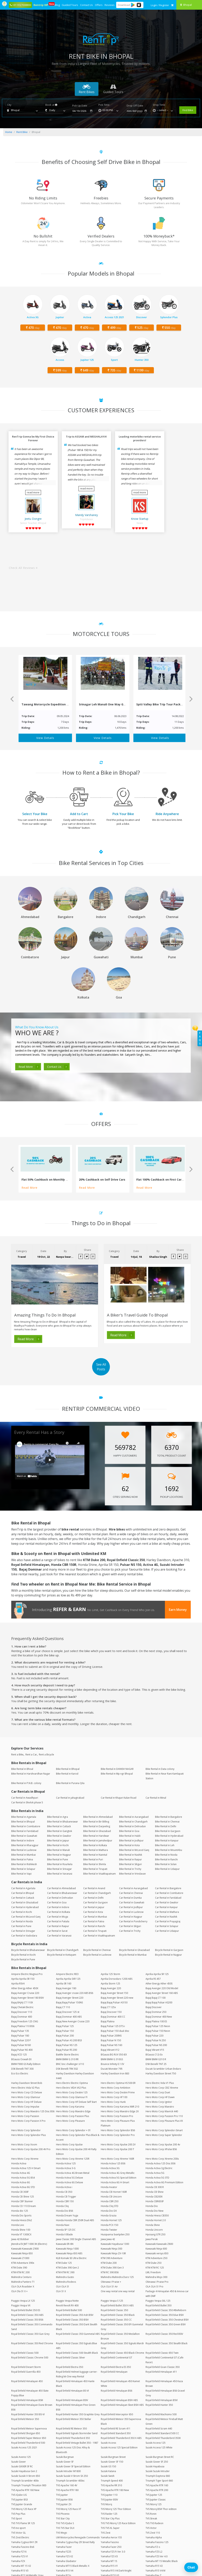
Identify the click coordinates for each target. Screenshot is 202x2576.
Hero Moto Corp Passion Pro (117, 2129)
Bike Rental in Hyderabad (169, 1849)
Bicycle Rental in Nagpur (168, 1968)
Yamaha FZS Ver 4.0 (156, 2570)
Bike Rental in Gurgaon (167, 1844)
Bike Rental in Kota (129, 1859)
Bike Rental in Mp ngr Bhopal (117, 1787)
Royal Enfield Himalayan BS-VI (72, 2404)
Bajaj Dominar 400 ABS (69, 2030)
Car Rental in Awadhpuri (24, 1811)
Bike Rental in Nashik (130, 1868)
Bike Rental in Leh (164, 1859)
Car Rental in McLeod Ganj (25, 1930)
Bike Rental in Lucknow (23, 1863)
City (9, 105)
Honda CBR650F (155, 2215)
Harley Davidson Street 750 (161, 2087)
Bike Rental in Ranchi (166, 1873)
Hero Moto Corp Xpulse (69, 2158)
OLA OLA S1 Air (109, 2300)
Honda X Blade (64, 2248)
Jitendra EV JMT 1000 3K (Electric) (29, 2257)
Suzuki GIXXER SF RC (22, 2480)
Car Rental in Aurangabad (133, 1901)
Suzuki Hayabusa (155, 2480)
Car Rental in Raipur (58, 1939)
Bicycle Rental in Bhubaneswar (28, 1963)
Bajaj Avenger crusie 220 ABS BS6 (74, 2006)
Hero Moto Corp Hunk (113, 2115)
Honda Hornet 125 (111, 2234)
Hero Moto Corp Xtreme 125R (72, 2172)
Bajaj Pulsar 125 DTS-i (113, 2039)
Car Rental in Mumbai (95, 1930)
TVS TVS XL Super (110, 2541)
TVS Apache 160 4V (66, 2499)
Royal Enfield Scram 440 (159, 2442)
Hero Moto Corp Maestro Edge (73, 2125)
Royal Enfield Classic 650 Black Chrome (122, 2366)
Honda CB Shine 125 (22, 2210)
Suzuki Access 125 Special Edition (119, 2461)
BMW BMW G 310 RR (67, 2073)
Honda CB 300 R (155, 2200)
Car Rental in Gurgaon (95, 1916)
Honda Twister (109, 2243)
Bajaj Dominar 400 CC (113, 2030)
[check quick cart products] (172, 5)
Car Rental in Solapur (166, 1939)
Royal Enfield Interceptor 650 (117, 2428)
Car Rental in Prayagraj (167, 1934)
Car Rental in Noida (22, 1934)
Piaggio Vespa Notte (67, 2314)
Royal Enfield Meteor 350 (25, 2432)
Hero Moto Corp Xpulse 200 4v (163, 2158)
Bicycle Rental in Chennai (97, 1963)
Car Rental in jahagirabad (70, 1811)
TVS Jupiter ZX (63, 2518)
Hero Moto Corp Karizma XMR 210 (120, 2120)
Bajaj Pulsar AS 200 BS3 (69, 2054)
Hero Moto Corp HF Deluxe (26, 2115)
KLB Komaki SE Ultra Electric (71, 2271)
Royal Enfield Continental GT (116, 2371)
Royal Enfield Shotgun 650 (25, 2447)
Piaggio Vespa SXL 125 (158, 2314)
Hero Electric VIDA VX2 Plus (71, 2101)
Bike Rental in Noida (166, 1868)
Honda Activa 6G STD (23, 2200)
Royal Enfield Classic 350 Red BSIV (164, 2347)
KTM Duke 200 (109, 2276)
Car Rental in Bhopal (22, 1906)
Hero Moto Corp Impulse (25, 2120)
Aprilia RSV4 (17, 1997)
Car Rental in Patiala (58, 1934)
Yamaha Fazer (64, 2560)
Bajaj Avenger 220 (111, 2002)
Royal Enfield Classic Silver (70, 2371)
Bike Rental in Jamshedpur (97, 1854)
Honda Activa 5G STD (157, 2191)
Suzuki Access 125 (156, 2456)
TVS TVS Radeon (154, 2537)
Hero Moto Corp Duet (158, 2106)
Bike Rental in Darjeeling (96, 1840)
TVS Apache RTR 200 (157, 2503)
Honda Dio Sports (21, 2229)
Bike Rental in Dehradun (132, 1840)
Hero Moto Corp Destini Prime (118, 2106)
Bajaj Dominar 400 (21, 2030)
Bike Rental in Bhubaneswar (62, 1835)
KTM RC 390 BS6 (110, 2286)
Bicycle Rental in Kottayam (61, 1968)
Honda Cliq (62, 2219)
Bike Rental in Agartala (23, 1830)
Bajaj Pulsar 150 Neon (158, 2044)
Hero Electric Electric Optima (72, 2096)
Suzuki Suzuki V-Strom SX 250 (72, 2489)
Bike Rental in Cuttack (59, 1840)
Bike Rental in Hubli (129, 1849)
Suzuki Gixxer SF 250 (157, 2475)
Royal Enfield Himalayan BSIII (27, 2413)
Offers (99, 5)
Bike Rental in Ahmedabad (98, 1830)
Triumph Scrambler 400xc (70, 2494)
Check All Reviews (22, 581)
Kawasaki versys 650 (157, 2267)
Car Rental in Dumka (130, 1911)
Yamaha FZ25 (63, 2565)
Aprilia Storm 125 (110, 1997)
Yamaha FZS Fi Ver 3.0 (113, 2565)
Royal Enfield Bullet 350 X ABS (117, 2319)
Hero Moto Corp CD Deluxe (26, 2106)
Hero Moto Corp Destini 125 (72, 2106)
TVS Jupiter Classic (156, 2513)
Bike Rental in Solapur (23, 1882)
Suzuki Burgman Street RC (160, 2470)
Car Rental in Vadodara (24, 1949)
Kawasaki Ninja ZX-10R (113, 2267)
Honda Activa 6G (20, 2196)
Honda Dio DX (109, 2224)
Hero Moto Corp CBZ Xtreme (162, 2101)
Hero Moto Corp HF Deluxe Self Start (76, 2115)
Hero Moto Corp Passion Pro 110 (164, 2129)
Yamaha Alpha (154, 2551)
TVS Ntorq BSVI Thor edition (161, 2522)
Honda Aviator (109, 2200)
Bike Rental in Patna (22, 1873)
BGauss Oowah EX (21, 2073)
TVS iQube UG (19, 2508)
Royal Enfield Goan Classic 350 (163, 2380)
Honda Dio (152, 2219)
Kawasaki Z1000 (20, 2271)
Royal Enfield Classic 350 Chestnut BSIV (167, 2333)
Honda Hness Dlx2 (21, 2234)
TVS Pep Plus (18, 2527)
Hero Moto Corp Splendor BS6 (118, 2144)
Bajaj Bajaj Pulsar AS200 (159, 2016)
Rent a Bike (17, 1768)
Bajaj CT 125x (108, 2020)
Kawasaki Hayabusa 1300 (115, 2257)
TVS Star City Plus (110, 2532)
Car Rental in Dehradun (60, 1911)
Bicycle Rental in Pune (23, 1973)
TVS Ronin (151, 2527)
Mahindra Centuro (21, 2290)
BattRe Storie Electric (67, 2068)
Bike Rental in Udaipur (167, 1882)
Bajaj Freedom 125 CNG (24, 2035)
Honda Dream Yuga (67, 2229)
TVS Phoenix (62, 2527)
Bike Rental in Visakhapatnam (99, 1887)
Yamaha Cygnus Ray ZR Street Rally (75, 2555)
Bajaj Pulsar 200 (65, 2049)
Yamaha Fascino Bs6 (22, 2560)
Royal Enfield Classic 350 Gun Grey (30, 2347)
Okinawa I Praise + (111, 2295)
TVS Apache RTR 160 (157, 2499)
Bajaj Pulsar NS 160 (111, 2058)
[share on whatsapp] (93, 1270)
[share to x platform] (87, 1270)
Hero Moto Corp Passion (25, 2129)
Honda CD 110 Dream (23, 2219)
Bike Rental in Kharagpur (24, 1859)
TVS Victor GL (18, 2546)
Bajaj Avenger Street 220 (69, 2011)
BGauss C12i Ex (154, 2068)
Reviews (110, 5)
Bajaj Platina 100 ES (156, 2035)
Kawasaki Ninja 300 (111, 2262)
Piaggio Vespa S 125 (112, 2314)
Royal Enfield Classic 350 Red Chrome (32, 2357)
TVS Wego (61, 2546)
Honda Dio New (154, 2224)
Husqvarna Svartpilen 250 (115, 2248)
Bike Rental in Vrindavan (132, 1887)
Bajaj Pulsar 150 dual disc (115, 2044)
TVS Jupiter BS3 (19, 2513)
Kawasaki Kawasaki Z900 (25, 2262)
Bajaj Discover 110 (21, 2025)
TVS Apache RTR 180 (67, 2503)
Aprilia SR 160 (63, 1997)
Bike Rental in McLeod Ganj (134, 1863)
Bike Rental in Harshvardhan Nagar (30, 1787)
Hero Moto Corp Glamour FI (71, 2110)
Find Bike (187, 110)
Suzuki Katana (108, 2484)
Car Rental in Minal (156, 1811)
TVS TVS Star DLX (65, 2541)
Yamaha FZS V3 (109, 2570)
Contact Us (86, 5)
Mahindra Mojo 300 (156, 2290)
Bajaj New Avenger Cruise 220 (72, 2035)
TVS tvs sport (18, 2541)
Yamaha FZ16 (18, 2565)
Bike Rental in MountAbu (168, 1863)
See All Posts (101, 1380)
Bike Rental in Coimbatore (25, 1840)
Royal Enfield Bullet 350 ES (25, 2323)
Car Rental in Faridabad (168, 1911)
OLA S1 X (61, 2305)
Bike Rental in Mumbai (23, 1868)
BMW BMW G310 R (156, 2073)
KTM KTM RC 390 (65, 2286)
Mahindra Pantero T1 (23, 2295)
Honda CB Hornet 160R (114, 2205)
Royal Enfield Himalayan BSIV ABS (119, 2413)
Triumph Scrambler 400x (25, 2494)
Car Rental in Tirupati (95, 1944)
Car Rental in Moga (57, 1930)
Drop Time (159, 105)
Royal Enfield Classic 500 (24, 2366)
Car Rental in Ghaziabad (24, 1916)
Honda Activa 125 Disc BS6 (160, 2177)
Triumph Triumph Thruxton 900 (28, 2499)
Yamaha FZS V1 (19, 2570)
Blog (57, 5)
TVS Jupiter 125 (154, 2508)
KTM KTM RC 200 (20, 2286)
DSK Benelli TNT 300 (22, 2082)
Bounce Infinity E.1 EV (112, 2077)
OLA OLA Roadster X (22, 2300)
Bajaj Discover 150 (111, 2025)
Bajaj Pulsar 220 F (21, 2054)
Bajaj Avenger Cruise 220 (25, 2006)
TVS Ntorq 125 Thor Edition (116, 2522)
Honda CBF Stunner (22, 2215)
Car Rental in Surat (57, 1944)
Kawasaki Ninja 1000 (67, 2262)
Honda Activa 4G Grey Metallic (118, 2186)
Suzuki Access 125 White (159, 2461)
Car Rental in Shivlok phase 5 (27, 1816)
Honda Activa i (64, 2200)
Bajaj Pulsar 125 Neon (158, 2039)
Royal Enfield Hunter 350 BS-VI (28, 2428)
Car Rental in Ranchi (94, 1939)
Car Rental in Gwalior (166, 1916)
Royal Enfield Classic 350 (114, 2323)
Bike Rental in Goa (129, 1844)
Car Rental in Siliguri (130, 1939)
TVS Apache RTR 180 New (115, 2503)
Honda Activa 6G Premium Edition (164, 2196)
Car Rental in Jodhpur (131, 1920)
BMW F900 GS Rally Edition (25, 2077)
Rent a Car (31, 1768)
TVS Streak (151, 2532)
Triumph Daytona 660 (158, 2489)
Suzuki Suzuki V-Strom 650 (25, 2489)
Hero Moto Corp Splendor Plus (28, 2148)
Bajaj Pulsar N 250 (156, 2054)
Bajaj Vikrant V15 (155, 2063)
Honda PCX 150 (109, 2238)
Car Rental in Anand (94, 1901)
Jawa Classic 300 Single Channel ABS (76, 2252)
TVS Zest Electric (20, 2551)
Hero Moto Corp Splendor (26, 2144)
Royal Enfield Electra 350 (69, 2380)
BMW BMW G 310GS (112, 2073)
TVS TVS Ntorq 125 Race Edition (118, 2537)
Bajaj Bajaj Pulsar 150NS (69, 2016)
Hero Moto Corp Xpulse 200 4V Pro (30, 2163)
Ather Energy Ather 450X (24, 2002)
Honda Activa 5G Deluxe (69, 2191)
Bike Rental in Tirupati (95, 1882)
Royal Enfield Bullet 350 (158, 2319)
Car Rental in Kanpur (166, 1920)
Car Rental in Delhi (93, 1911)
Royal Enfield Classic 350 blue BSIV (165, 2328)
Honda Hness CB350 (157, 2229)
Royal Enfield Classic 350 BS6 (27, 2333)
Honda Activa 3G (110, 2181)
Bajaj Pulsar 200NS (111, 2049)
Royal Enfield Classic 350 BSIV (72, 2333)
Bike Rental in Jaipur (58, 1854)
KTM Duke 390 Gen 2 (67, 2281)
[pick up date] (83, 111)
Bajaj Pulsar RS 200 (66, 2063)
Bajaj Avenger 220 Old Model (162, 2002)
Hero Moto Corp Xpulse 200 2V (118, 2158)
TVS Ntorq (106, 2518)
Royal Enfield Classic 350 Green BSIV (166, 2338)
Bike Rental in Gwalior (59, 1849)
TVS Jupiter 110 (109, 2508)
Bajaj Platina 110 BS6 (22, 2039)
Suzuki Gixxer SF (65, 2475)
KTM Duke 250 (153, 2276)
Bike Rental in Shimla (94, 1877)
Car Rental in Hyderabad (25, 1920)
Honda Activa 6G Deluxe (69, 2196)
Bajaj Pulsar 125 (65, 2039)
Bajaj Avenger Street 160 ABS (162, 2006)
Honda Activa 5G (155, 2186)
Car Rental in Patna (93, 1934)
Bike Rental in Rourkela (59, 1877)
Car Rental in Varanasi (59, 1949)
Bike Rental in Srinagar (59, 1882)
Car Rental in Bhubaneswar (62, 1906)
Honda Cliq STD (109, 2219)
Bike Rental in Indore (22, 1854)
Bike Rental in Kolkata (95, 1859)
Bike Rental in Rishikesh (24, 1877)
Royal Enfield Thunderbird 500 (28, 2456)
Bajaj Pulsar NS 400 (22, 2063)
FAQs (200, 1038)
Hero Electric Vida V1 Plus (160, 2096)
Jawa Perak (152, 2252)
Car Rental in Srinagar (23, 1944)
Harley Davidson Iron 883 (115, 2087)
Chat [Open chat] (191, 2567)
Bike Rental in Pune (57, 1873)
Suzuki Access (108, 2456)
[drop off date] (137, 111)
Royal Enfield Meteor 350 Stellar (73, 2432)
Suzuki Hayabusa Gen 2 (24, 2484)
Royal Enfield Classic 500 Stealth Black (77, 2366)
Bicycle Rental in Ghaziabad (134, 1963)
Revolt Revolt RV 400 (67, 2319)
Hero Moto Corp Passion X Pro (28, 2134)
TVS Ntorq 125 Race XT (68, 2522)
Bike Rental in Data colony (160, 1782)
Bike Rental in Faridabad (24, 1844)
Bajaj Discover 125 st (67, 2025)
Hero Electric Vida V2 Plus (25, 2101)
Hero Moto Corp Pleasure (70, 2134)
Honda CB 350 (64, 2205)
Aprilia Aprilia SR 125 (157, 1987)
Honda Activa (18, 2177)
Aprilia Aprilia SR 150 (22, 1992)
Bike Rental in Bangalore (168, 1830)
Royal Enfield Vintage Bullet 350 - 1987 (77, 2456)
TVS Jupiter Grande (21, 2518)
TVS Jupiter (62, 2508)
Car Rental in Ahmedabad (61, 1901)
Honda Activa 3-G (66, 2181)
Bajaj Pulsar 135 (20, 2044)
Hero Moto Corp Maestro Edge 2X (120, 2125)
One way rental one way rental (118, 2305)
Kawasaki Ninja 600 (156, 2262)
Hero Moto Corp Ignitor (159, 2115)
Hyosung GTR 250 (155, 2248)
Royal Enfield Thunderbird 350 (73, 2451)
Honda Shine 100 (20, 2243)
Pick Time (103, 105)
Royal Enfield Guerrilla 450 (25, 2385)
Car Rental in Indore (58, 1920)
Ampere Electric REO (67, 1987)
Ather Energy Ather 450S (159, 1997)
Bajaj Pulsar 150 (65, 2044)
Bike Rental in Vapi (21, 1887)
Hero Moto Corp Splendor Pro (118, 2148)
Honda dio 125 (19, 2224)
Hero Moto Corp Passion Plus (72, 2129)
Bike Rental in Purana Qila (70, 1796)
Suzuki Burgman (65, 2470)
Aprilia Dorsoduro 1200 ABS (116, 1992)
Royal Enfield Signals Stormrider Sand (76, 2447)
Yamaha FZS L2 (154, 2565)
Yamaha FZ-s (153, 2560)
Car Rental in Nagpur (130, 1930)
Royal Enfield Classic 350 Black (118, 2328)
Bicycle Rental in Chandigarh (63, 1963)
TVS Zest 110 (153, 2546)
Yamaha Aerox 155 (111, 2551)
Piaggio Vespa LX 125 (23, 2314)
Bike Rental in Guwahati (24, 1849)
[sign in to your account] (159, 5)
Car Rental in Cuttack (22, 1911)
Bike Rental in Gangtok (59, 1844)
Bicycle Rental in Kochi (23, 1968)
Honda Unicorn (154, 2243)
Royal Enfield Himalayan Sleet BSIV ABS (122, 2418)
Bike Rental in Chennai (167, 1835)
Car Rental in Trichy (129, 1944)
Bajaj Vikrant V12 (110, 2063)
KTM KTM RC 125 (155, 2281)
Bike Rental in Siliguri (130, 1877)
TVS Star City (63, 2532)
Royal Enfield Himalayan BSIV (72, 2413)
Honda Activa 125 (66, 2177)
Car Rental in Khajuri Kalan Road (118, 1811)
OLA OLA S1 (62, 2300)
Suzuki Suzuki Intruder (158, 2484)
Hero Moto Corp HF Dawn (160, 2110)
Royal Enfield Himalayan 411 (161, 2385)
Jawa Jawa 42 (108, 2252)
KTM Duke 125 (64, 2276)
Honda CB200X (154, 2210)
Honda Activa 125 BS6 (113, 2177)
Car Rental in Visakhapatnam (99, 1949)
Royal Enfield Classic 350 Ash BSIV (74, 2328)
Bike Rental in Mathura (95, 1863)
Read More (29, 1080)
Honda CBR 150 (65, 2215)
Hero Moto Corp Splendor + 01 (73, 2144)
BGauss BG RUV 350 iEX (114, 2068)
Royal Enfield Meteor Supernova (29, 2442)
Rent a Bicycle (46, 1768)
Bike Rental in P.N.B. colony (26, 1796)
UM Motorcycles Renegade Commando (78, 2551)
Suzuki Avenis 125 (21, 2470)
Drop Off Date (135, 105)
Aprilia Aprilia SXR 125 (68, 1992)
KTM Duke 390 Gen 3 (112, 2281)
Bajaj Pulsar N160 (21, 2058)
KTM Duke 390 (19, 2281)
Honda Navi (62, 2238)
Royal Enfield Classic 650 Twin (162, 2366)
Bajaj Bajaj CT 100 (156, 2011)
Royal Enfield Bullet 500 (69, 2323)
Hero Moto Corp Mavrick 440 (162, 2125)
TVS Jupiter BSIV (109, 2513)
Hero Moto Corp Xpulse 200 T (117, 2163)
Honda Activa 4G (20, 2186)
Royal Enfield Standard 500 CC (162, 2447)
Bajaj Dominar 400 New (159, 2030)
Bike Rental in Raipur (130, 1873)
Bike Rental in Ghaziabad (97, 1844)
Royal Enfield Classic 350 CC (116, 2333)
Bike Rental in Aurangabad (134, 1830)
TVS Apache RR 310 (111, 2499)
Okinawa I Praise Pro (157, 2295)
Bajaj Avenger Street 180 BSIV (27, 2011)
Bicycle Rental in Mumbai (133, 1968)
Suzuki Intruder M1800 (68, 2484)
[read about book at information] (56, 105)
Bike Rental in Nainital (95, 1868)
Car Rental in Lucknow (131, 1925)
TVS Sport (16, 2532)
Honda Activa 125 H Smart (25, 2181)
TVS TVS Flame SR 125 (23, 2537)
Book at (51, 105)
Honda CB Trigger (66, 2210)
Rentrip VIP (41, 4)
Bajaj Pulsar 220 (154, 2049)
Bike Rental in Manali (58, 1863)
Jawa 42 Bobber (20, 2252)
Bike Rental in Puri (93, 1873)
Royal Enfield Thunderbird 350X (163, 2451)
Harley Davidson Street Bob (26, 2096)
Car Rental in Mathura (167, 1925)
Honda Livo (17, 2238)
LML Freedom (153, 2286)
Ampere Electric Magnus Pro (27, 1987)
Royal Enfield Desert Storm (26, 2380)
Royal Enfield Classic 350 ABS (27, 2328)
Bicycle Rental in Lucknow (97, 1968)
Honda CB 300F (20, 2205)
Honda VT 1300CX (21, 2248)
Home (8, 132)
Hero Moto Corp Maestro (160, 2120)
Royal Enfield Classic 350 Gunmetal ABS (78, 2347)
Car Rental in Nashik (166, 1930)
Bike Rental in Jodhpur (131, 1854)
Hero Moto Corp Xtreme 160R (117, 2172)
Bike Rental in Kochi (58, 1859)
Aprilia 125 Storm (110, 1987)
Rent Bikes (86, 89)
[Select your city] (190, 4)
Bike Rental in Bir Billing (96, 1835)
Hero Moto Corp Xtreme (24, 2172)
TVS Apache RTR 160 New (25, 2503)
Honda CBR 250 (109, 2215)
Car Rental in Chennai (131, 1906)
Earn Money (178, 1623)
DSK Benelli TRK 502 (67, 2082)
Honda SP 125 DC (66, 2243)
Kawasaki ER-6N (64, 2257)
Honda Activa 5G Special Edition (118, 2191)
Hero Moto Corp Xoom (24, 2158)
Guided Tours (70, 5)
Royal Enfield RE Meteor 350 (71, 2442)
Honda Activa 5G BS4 (23, 2191)
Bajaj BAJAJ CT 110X (22, 2016)
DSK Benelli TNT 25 (156, 2077)
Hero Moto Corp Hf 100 (114, 2110)
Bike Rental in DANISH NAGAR (117, 1782)
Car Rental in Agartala (23, 1901)
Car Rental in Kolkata (58, 1925)
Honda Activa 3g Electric (159, 2181)
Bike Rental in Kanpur (167, 1854)
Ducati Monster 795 (112, 2082)
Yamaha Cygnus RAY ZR (24, 2555)
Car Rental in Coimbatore (169, 1906)
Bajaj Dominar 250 (156, 2025)
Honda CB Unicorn (111, 2210)
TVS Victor (151, 2541)
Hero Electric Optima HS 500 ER (118, 2096)
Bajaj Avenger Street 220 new (117, 2011)
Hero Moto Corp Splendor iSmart (164, 2144)
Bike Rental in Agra (57, 1830)
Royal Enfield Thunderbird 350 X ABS (121, 2451)
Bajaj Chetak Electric (22, 2020)
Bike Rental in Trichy (130, 1882)
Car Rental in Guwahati (131, 1916)
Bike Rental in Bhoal (22, 1782)
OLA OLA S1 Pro (154, 2300)
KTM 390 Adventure (112, 2271)
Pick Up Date (79, 105)
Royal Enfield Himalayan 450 (27, 2394)
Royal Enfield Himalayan (114, 2385)
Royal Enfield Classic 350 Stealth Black (166, 2357)
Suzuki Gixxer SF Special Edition (73, 2480)
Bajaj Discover (154, 2020)
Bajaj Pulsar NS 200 (156, 2058)
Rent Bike (22, 132)
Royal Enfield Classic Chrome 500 (29, 2371)
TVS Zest (105, 2546)
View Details (45, 751)
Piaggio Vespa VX (20, 2319)
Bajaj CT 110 (63, 2020)
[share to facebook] (81, 1270)
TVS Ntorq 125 (154, 2518)
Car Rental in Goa (56, 1916)
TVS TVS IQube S (65, 2537)
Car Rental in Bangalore (168, 1901)
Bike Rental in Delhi (165, 1840)
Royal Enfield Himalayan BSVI (162, 2413)
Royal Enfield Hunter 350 (159, 2418)
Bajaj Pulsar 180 (20, 2049)
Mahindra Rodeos (66, 2295)
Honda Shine (153, 2238)
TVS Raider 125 (109, 2527)
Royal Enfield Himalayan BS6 (116, 2404)
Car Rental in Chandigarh (97, 1906)
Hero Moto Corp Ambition (115, 2101)
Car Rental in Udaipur (167, 1944)
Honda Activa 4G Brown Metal (72, 2186)
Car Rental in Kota (93, 1925)
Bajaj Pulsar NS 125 (66, 2058)
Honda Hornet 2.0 (156, 2234)
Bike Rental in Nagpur (59, 1868)
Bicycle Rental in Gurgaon (169, 1963)
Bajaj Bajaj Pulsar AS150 (114, 2016)
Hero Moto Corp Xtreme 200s (162, 2172)
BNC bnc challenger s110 (70, 2077)
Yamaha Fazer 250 (111, 2560)
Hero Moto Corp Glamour (25, 2110)
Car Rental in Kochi (21, 1925)
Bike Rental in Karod (67, 1787)
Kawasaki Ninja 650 (22, 2267)
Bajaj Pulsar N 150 (111, 2054)
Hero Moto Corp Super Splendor (164, 2148)
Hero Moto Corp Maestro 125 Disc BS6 (32, 2125)
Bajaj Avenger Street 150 (114, 2006)
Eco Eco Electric (19, 2087)
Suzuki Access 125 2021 (24, 2461)
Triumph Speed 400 (112, 2494)
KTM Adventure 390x (22, 2276)
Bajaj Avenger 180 (66, 2002)
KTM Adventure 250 (156, 2271)
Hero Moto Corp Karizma (70, 2120)
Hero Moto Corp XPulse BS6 (161, 2163)
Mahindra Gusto (65, 2290)
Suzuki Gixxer (18, 2475)
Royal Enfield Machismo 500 (161, 2428)
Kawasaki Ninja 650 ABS (69, 2267)
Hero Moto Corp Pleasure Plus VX (164, 2134)
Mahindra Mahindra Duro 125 (117, 2290)
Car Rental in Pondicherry (133, 1934)
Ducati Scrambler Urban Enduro (163, 2082)
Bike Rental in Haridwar (96, 1849)
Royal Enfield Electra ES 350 (116, 2380)
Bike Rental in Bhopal (67, 1782)
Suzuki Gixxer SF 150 (112, 2475)
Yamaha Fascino (110, 2555)
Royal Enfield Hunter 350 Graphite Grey (78, 2428)
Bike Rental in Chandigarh (133, 1835)
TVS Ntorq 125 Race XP (23, 2522)
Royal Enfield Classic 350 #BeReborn (166, 2323)
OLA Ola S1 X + (19, 2305)
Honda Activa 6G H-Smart (115, 2196)
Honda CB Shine (155, 2205)
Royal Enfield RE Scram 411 (115, 2442)
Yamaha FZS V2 (64, 2570)
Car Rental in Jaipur (93, 1920)
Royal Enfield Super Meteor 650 (28, 2451)
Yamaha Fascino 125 (157, 2555)
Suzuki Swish (107, 2489)
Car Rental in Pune (21, 1939)
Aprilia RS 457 (153, 1992)
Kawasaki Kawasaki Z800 (159, 2257)
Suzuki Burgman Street (113, 2470)
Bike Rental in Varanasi (59, 1887)
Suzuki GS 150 (108, 2480)
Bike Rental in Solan (166, 1877)
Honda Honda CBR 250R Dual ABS (75, 2234)
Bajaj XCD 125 (19, 2068)
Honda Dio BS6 (64, 2224)
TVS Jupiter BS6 (64, 2513)
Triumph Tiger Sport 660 (159, 2494)
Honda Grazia (108, 2229)
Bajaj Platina (107, 2035)
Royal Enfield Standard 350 (116, 2447)
